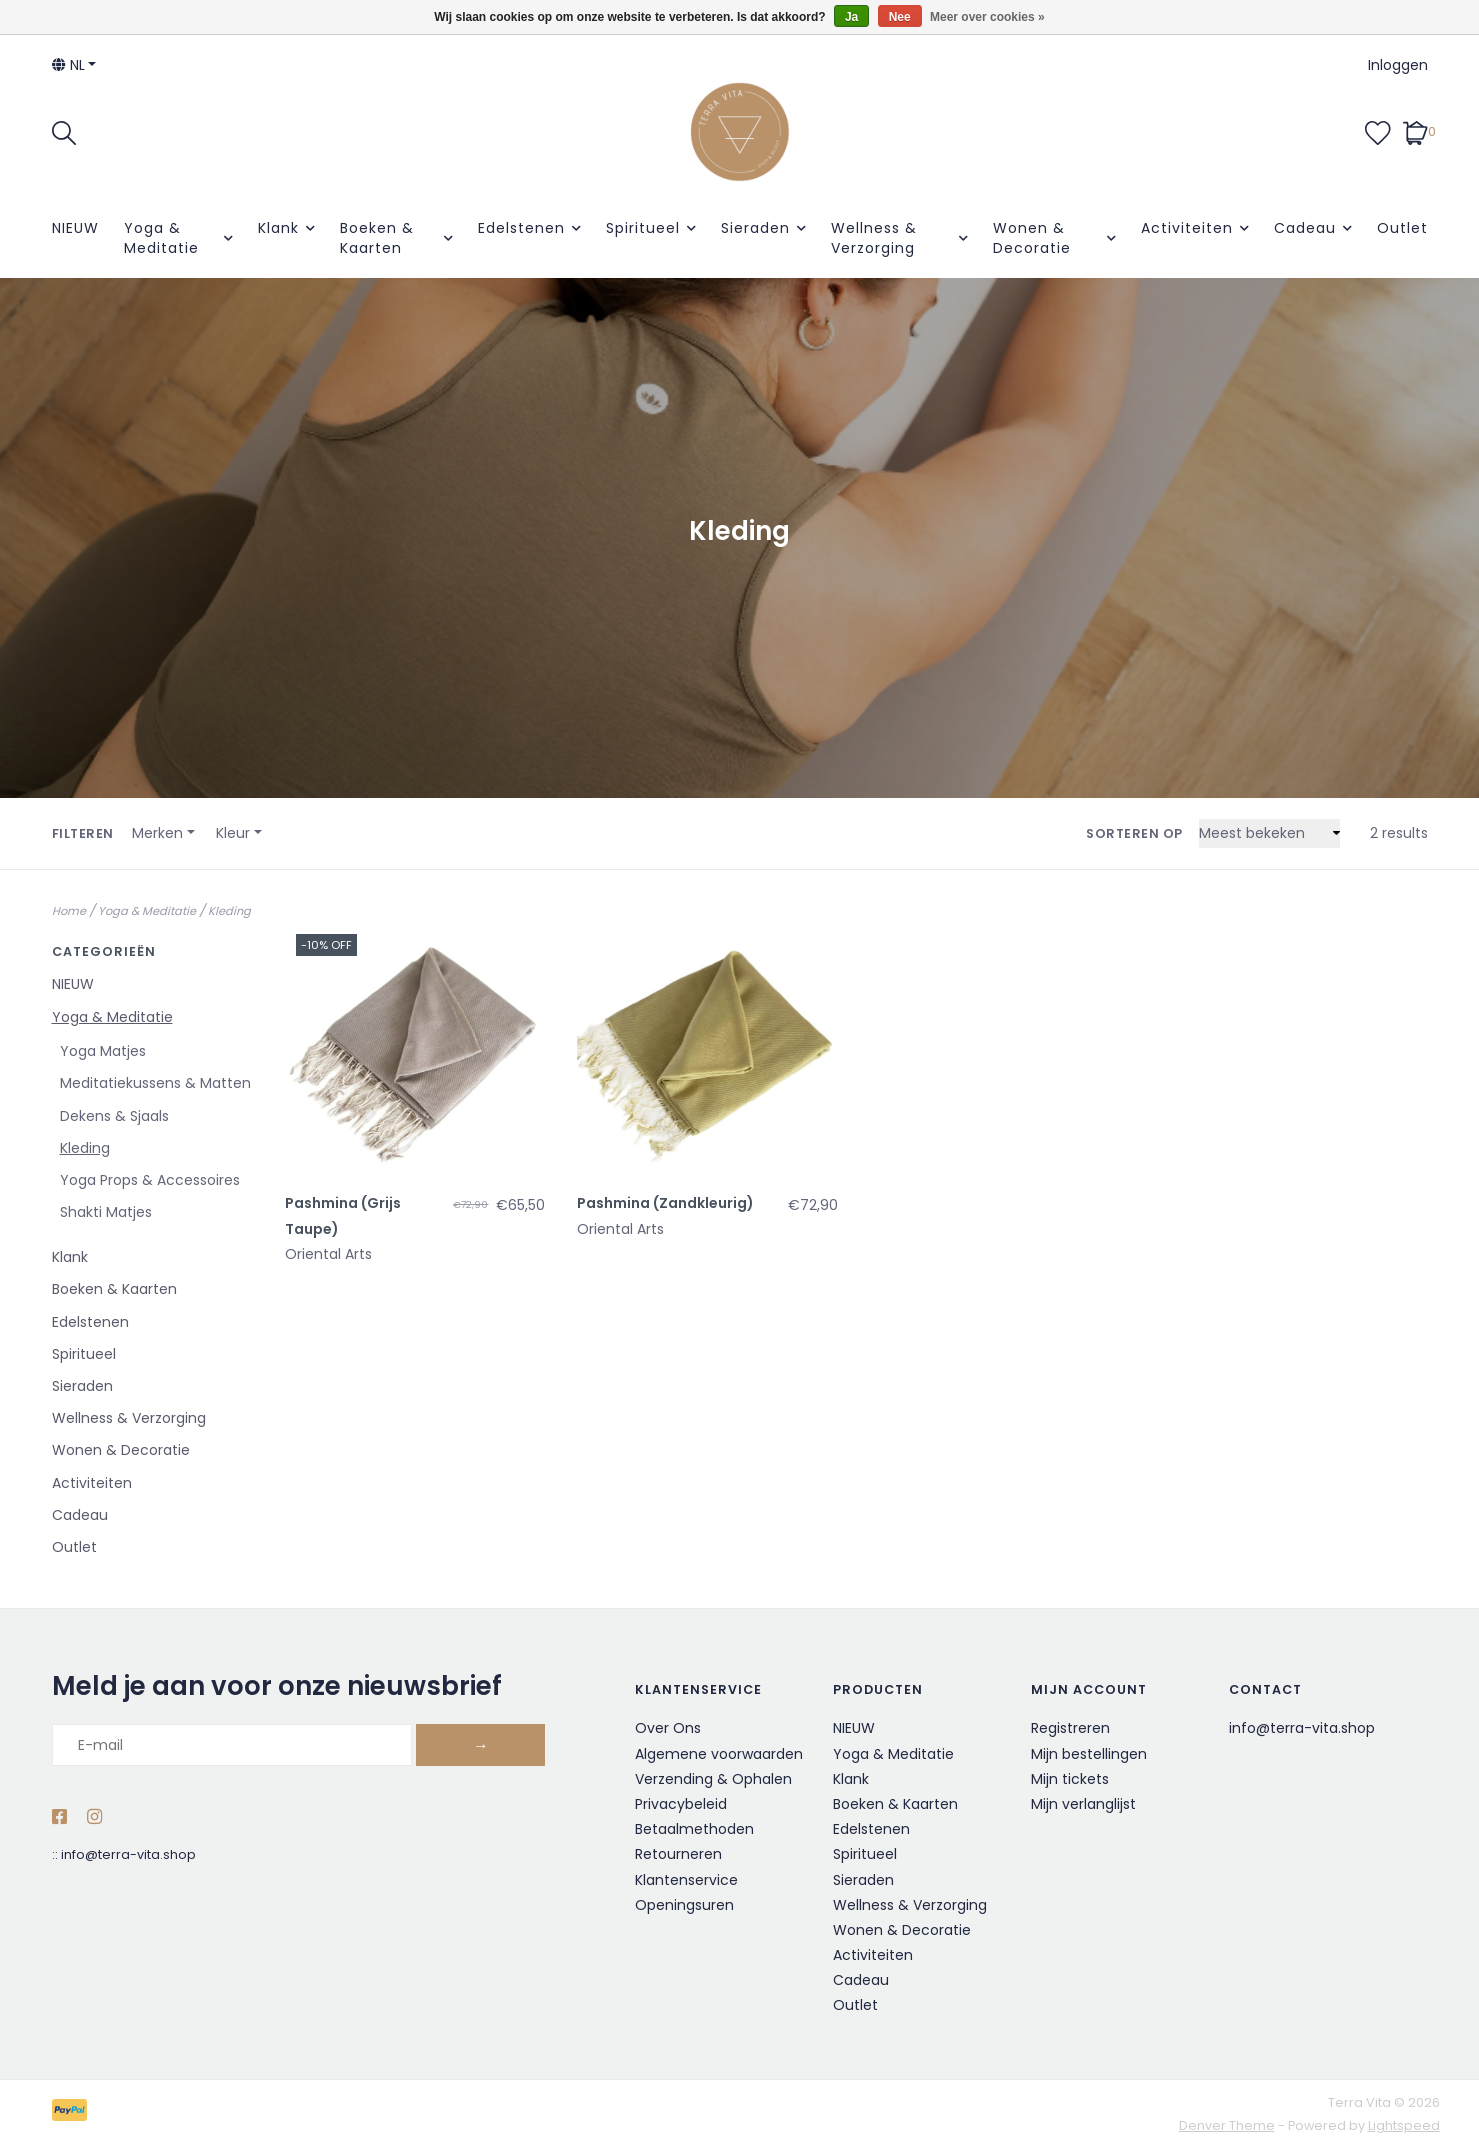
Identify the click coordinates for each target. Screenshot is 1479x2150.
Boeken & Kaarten (377, 238)
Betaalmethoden (694, 1829)
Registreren (1070, 1728)
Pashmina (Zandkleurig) (665, 1203)
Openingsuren (684, 1905)
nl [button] (68, 65)
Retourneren (678, 1854)
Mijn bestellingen (1089, 1754)
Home (69, 911)
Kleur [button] (233, 833)
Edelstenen (521, 228)
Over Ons (668, 1728)
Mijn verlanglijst (1083, 1804)
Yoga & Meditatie (161, 238)
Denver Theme (1227, 2125)
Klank (278, 228)
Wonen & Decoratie (1032, 238)
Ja (851, 17)
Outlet (1402, 228)
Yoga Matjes (103, 1051)
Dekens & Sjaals (114, 1116)
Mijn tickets (1070, 1779)
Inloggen (1398, 65)
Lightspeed (1404, 2125)
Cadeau (1305, 228)
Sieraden (755, 228)
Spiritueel (643, 228)
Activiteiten (1187, 228)
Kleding (229, 911)
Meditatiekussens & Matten (155, 1083)
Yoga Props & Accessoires (150, 1180)
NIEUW (75, 228)
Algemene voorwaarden (719, 1754)
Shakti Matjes (106, 1212)
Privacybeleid (681, 1804)
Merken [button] (157, 833)
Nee (900, 17)
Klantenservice (686, 1880)
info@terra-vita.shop (128, 1854)
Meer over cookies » (987, 17)
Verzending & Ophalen (713, 1779)
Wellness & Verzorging (874, 238)
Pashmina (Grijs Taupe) (343, 1215)
